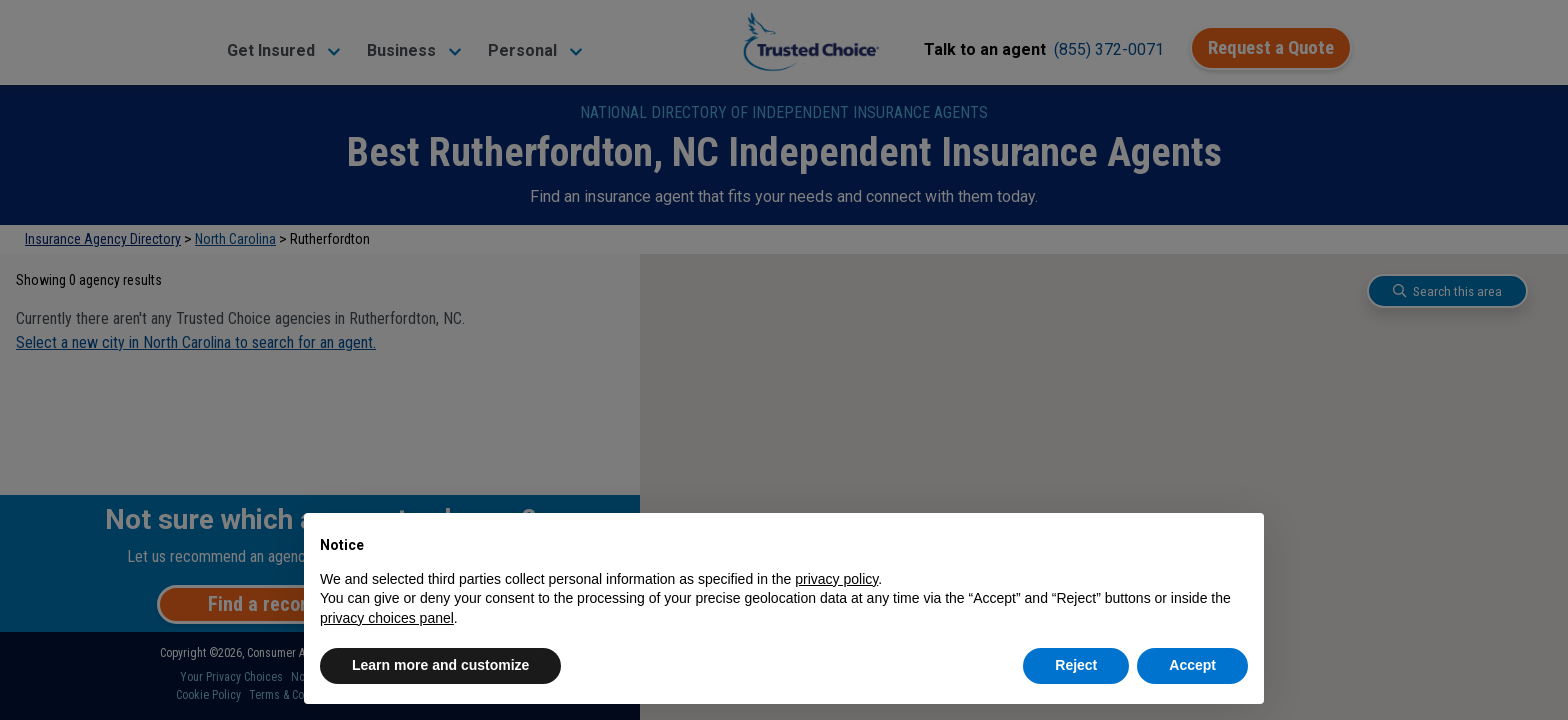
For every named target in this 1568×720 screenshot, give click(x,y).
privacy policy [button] (836, 579)
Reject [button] (1076, 665)
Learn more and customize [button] (440, 665)
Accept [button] (1192, 665)
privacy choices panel (387, 618)
